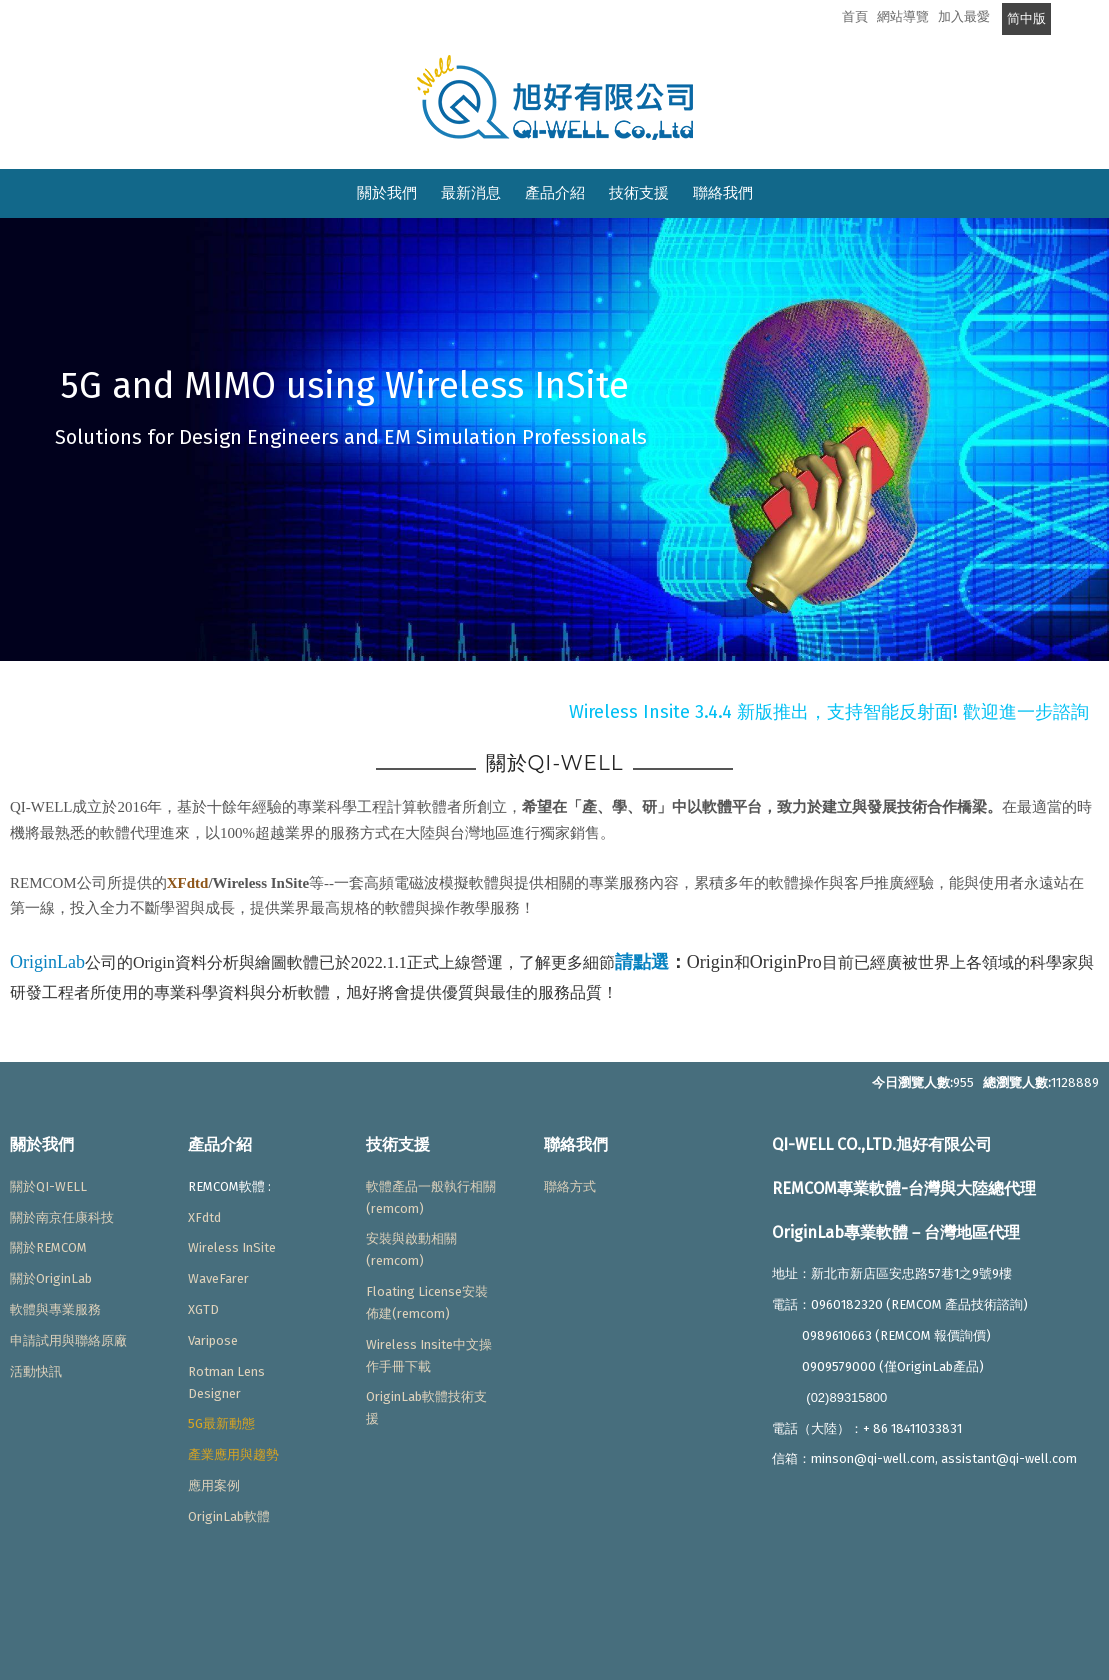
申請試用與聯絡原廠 (68, 1340)
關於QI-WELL (48, 1186)
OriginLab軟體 (229, 1516)
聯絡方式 (570, 1186)
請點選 (642, 962)
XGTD (203, 1309)
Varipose (213, 1340)
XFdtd (188, 883)
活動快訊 (36, 1371)
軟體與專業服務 (55, 1309)
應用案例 (214, 1485)
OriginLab (47, 962)
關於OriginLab (51, 1278)
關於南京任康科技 (62, 1217)
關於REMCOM (48, 1247)
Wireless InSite (232, 1247)
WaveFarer (218, 1278)
